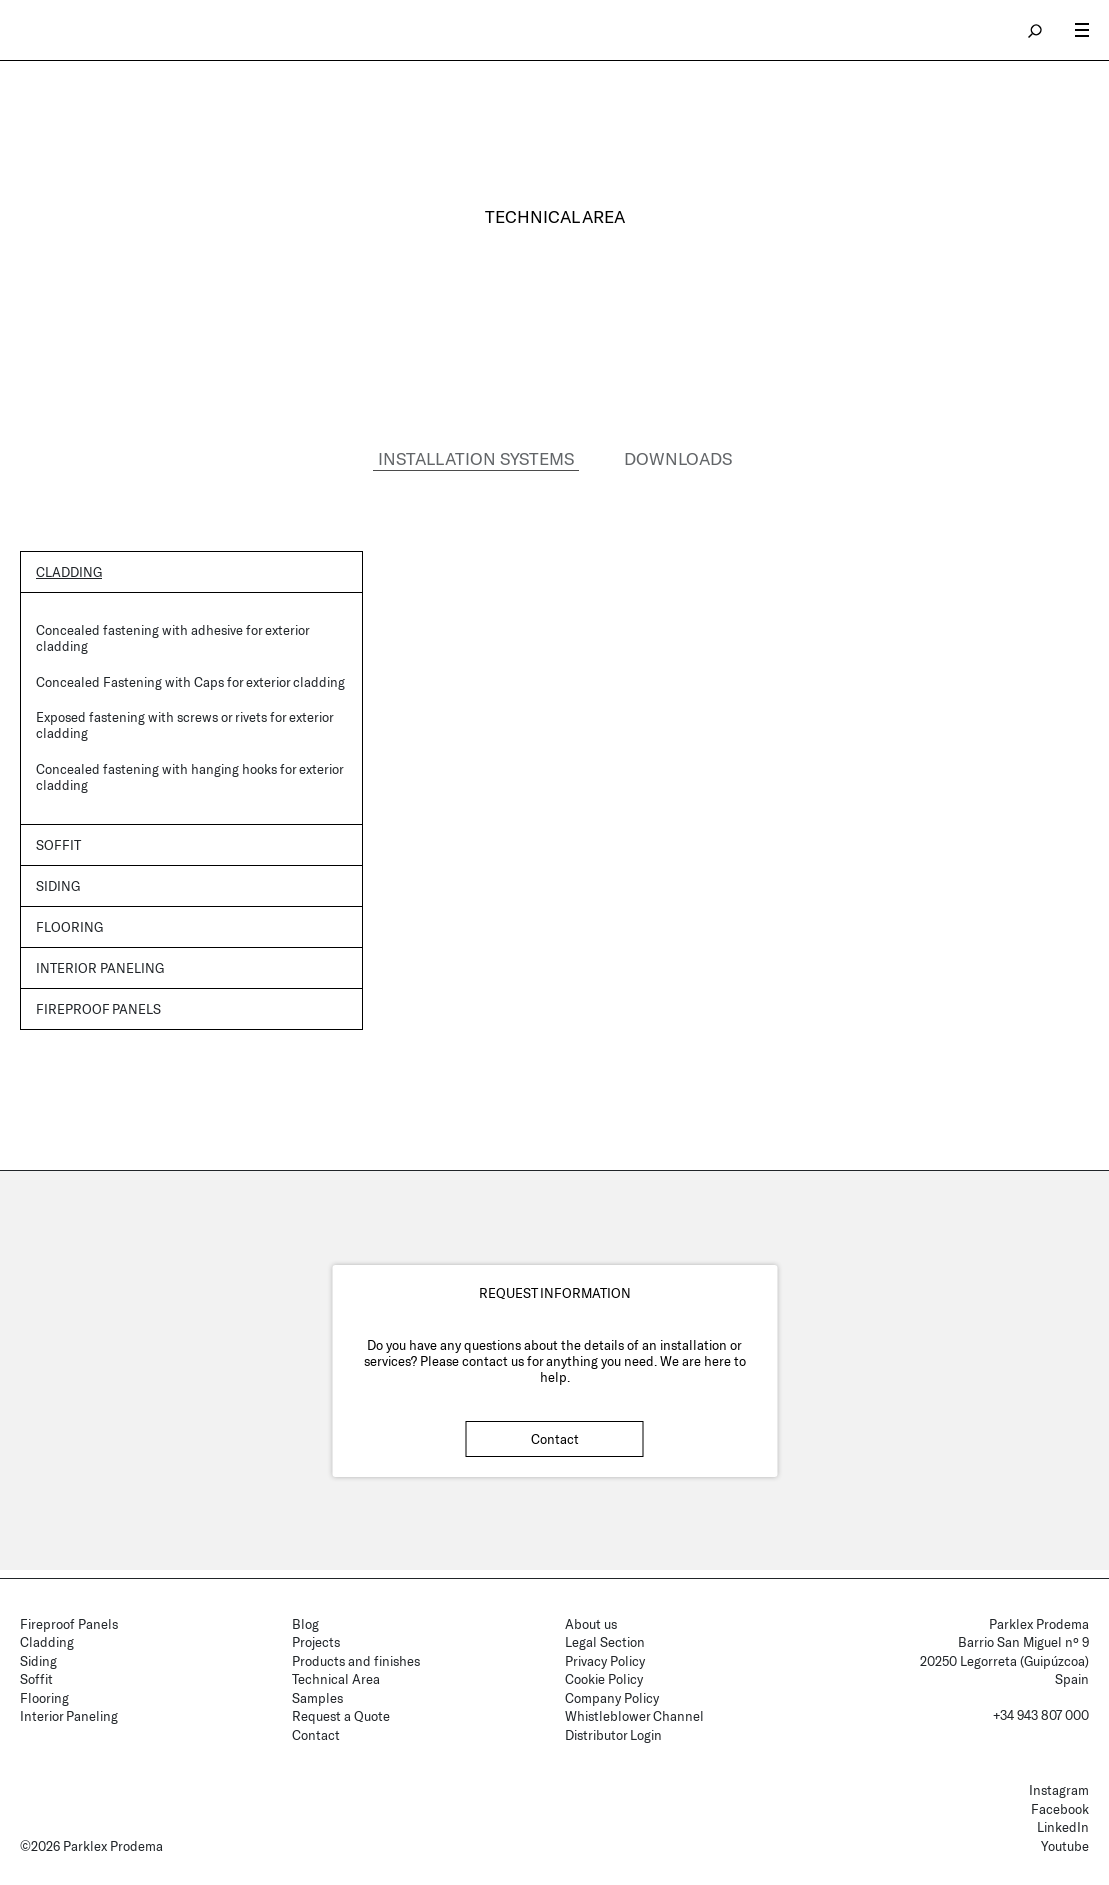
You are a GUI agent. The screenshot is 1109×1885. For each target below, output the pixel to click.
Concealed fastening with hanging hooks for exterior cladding (189, 777)
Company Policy (612, 1698)
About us (591, 1624)
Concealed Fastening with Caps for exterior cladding (190, 682)
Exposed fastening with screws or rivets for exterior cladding (184, 726)
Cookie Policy (604, 1679)
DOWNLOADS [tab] (678, 458)
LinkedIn (1063, 1827)
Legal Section (605, 1642)
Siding (58, 886)
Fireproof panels (98, 1010)
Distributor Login (613, 1735)
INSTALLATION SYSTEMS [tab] (476, 458)
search (1036, 30)
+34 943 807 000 (1041, 1715)
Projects (316, 1642)
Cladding (69, 572)
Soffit (58, 845)
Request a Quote (341, 1716)
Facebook (1060, 1809)
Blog (305, 1624)
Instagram (1059, 1790)
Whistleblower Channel (634, 1716)
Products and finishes (356, 1661)
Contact (555, 1440)
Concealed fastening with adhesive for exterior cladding (172, 638)
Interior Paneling (100, 969)
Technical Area (336, 1679)
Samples (317, 1698)
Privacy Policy (605, 1661)
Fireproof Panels (69, 1624)
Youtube (1065, 1846)
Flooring (69, 928)
